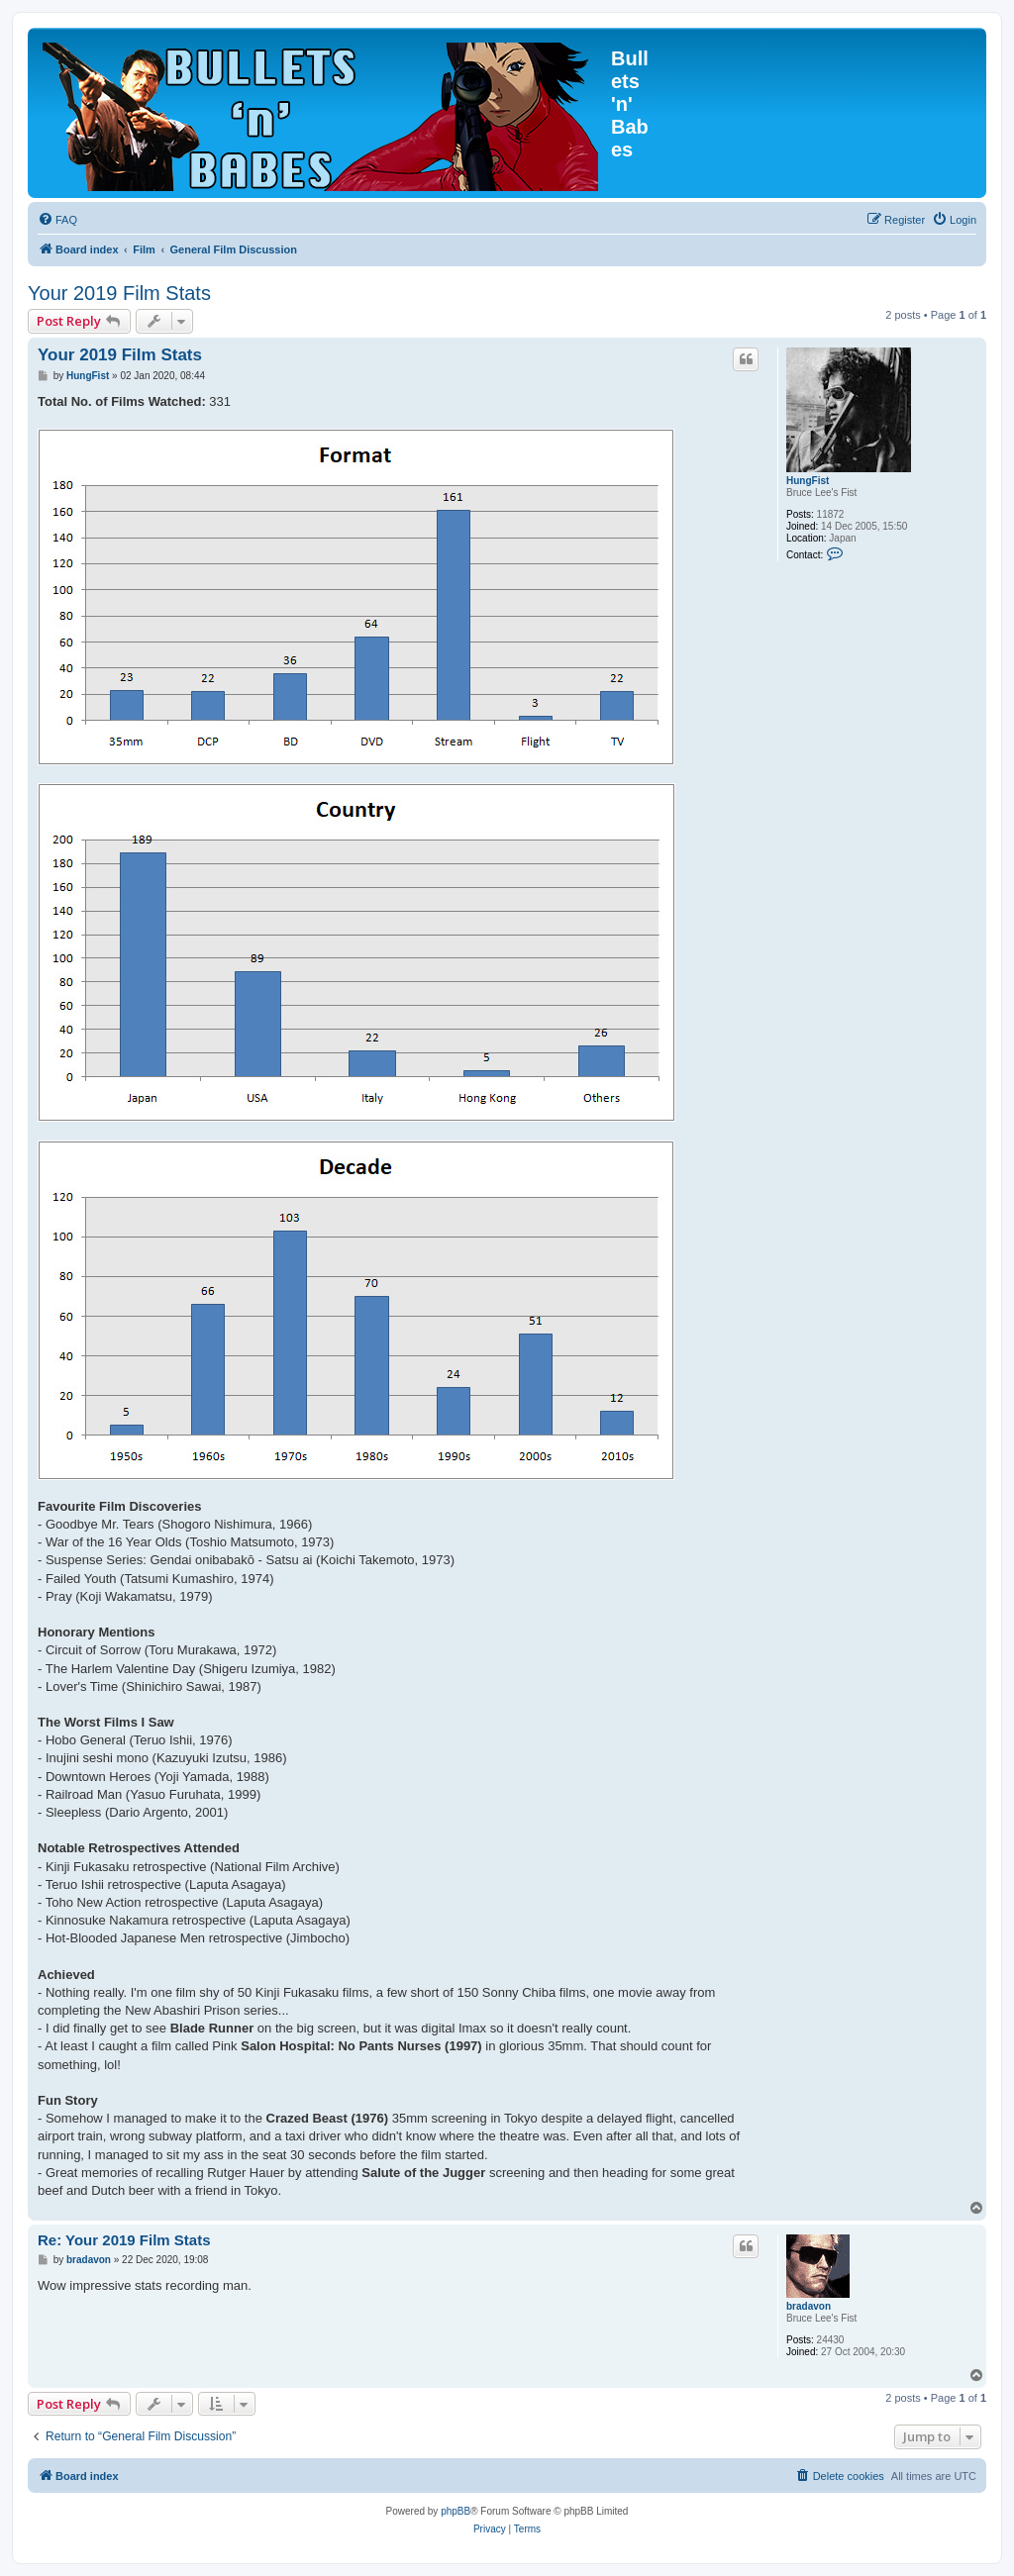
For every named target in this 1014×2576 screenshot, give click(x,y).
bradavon (808, 2306)
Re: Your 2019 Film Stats (124, 2239)
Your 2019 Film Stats (119, 293)
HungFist (807, 480)
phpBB (455, 2511)
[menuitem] (57, 220)
